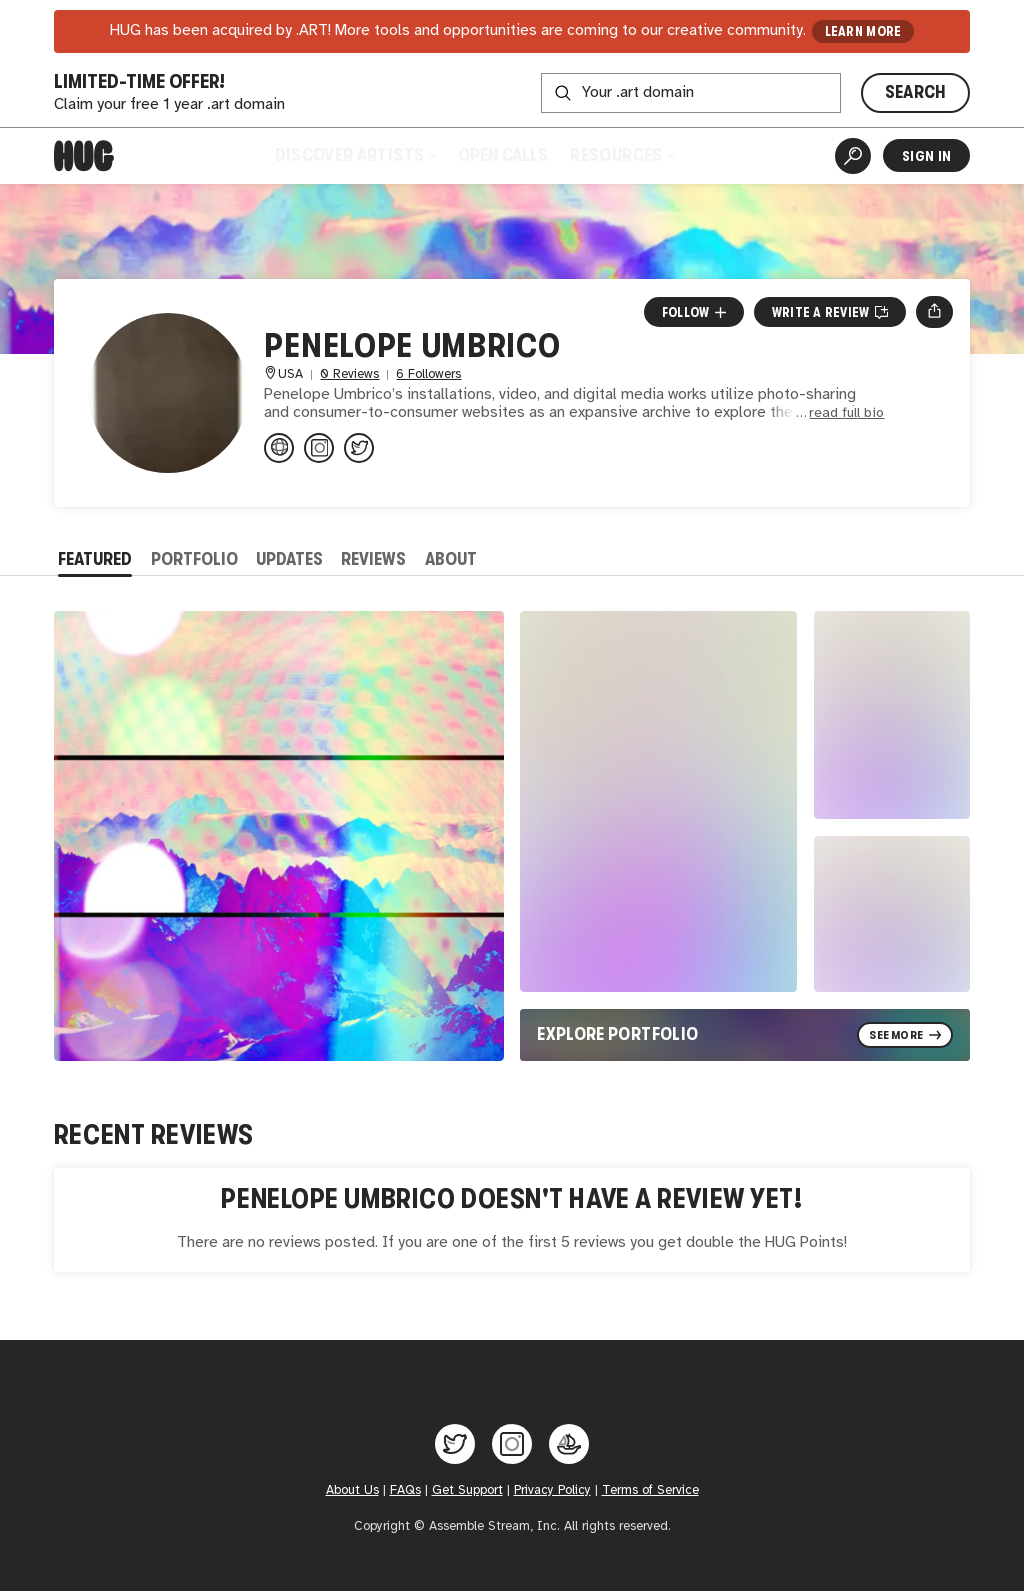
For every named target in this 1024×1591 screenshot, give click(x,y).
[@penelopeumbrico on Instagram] (319, 448)
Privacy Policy (552, 1490)
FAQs (405, 1490)
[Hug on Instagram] (512, 1444)
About (451, 559)
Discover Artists (356, 155)
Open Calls (503, 155)
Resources (622, 155)
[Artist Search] (853, 156)
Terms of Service (650, 1490)
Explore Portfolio (617, 1034)
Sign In (926, 156)
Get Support (467, 1490)
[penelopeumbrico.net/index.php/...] (279, 448)
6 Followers (428, 374)
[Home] (84, 156)
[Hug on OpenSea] (569, 1444)
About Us (352, 1490)
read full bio (846, 413)
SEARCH (916, 92)
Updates (289, 559)
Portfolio (194, 559)
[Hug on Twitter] (455, 1444)
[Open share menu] (934, 312)
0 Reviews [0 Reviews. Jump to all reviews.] (349, 374)
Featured (95, 559)
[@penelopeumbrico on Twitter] (359, 448)
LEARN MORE (863, 31)
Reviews (373, 559)
